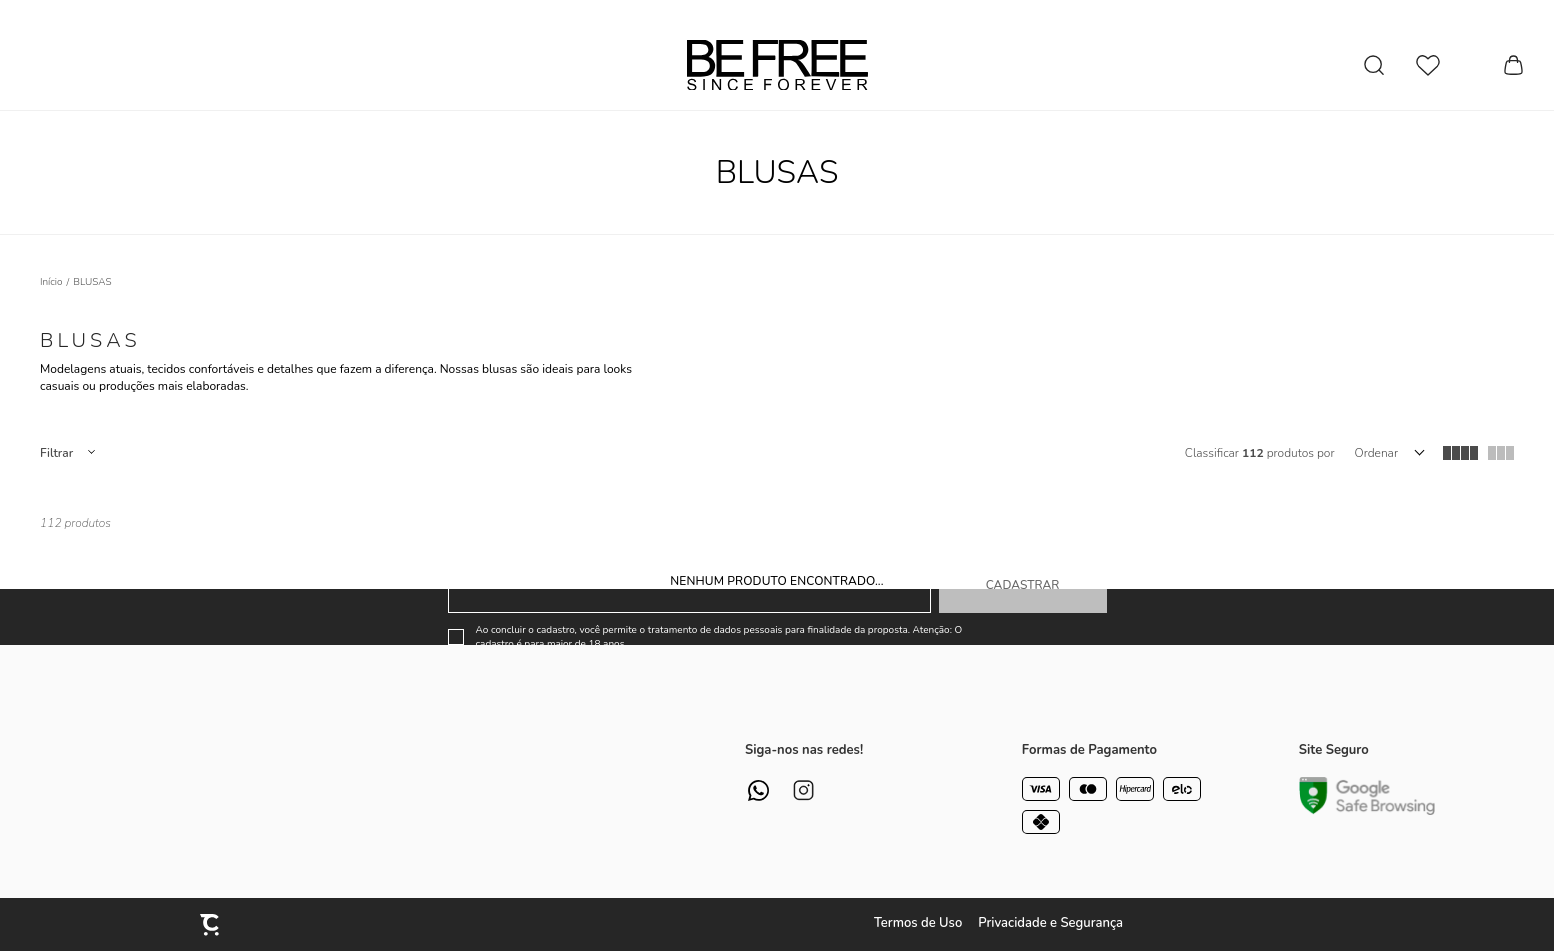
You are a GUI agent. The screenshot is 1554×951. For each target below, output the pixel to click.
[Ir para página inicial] (51, 282)
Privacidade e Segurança (1050, 923)
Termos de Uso (918, 923)
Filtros (67, 453)
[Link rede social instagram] (803, 790)
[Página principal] (777, 65)
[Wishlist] (1428, 65)
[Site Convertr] (211, 924)
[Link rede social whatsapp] (758, 790)
